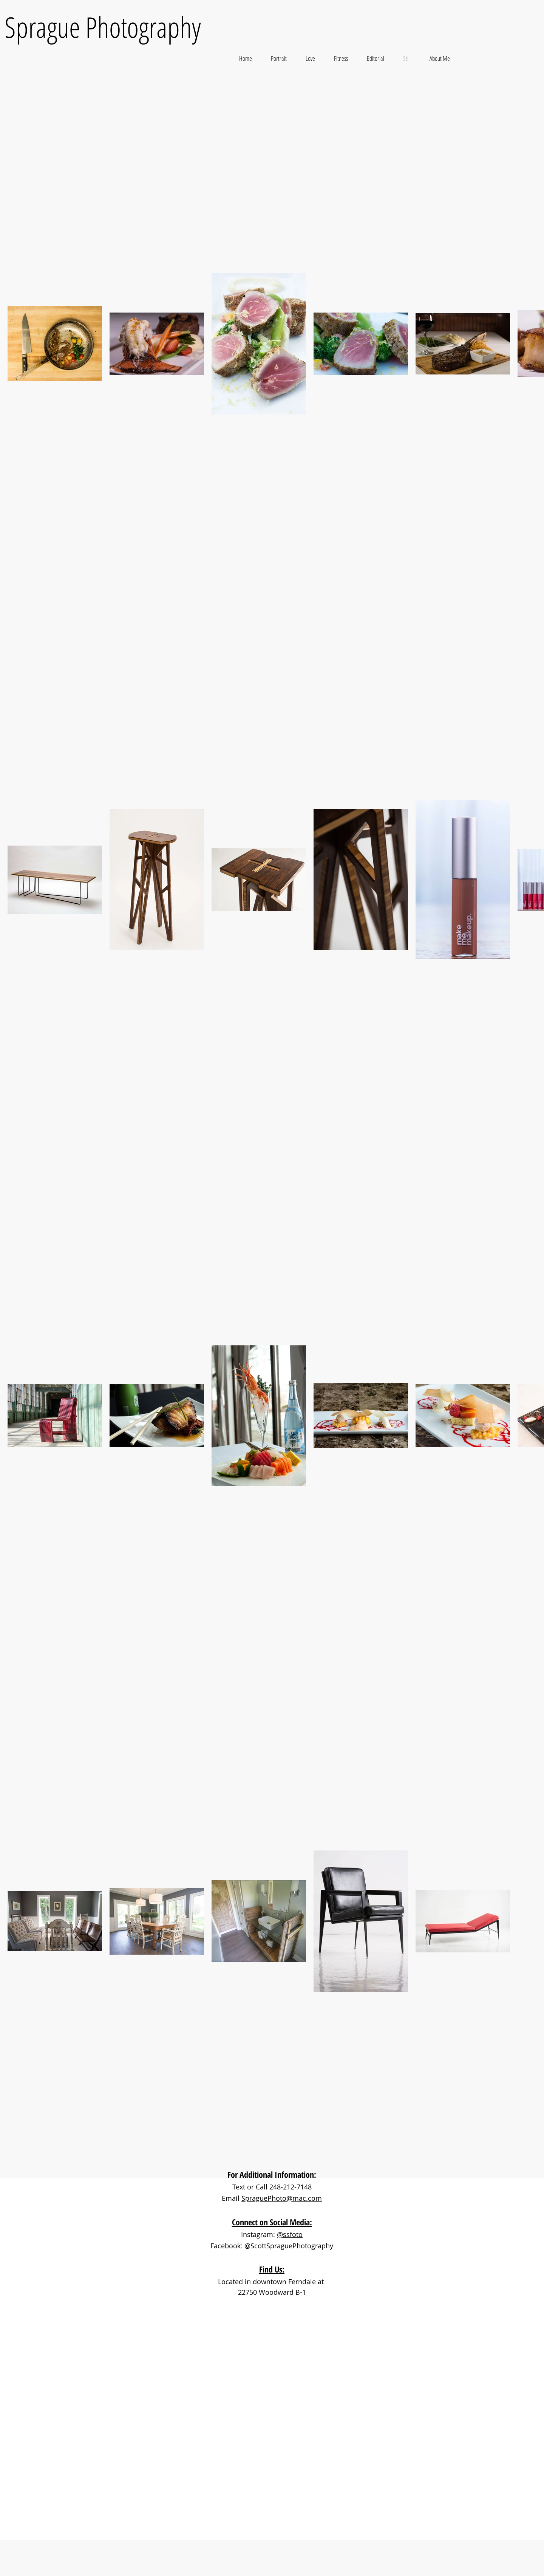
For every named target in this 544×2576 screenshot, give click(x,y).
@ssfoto (290, 2234)
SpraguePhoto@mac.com (281, 2198)
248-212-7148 (290, 2186)
